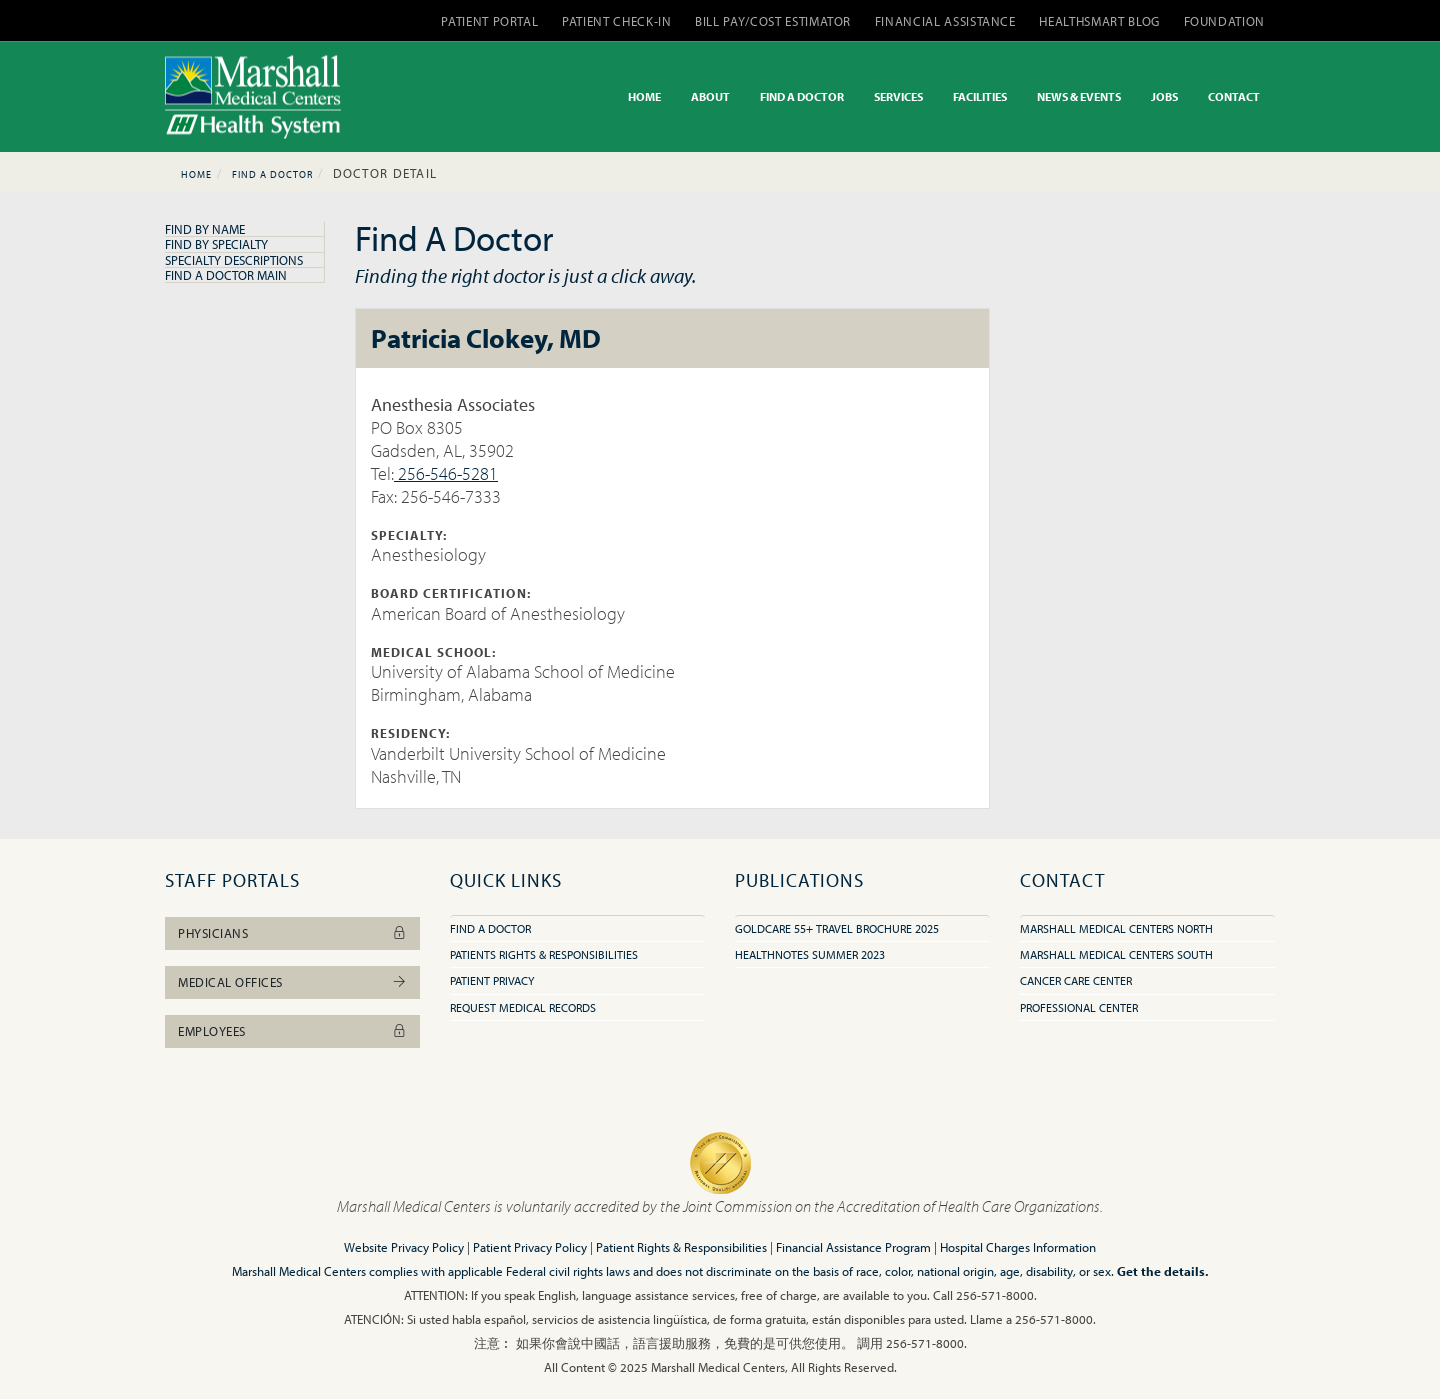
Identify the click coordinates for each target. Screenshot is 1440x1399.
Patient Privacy (492, 980)
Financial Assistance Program (853, 1247)
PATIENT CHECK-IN (616, 21)
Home (196, 174)
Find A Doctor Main (226, 275)
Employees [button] (292, 1031)
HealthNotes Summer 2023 (810, 954)
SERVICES (898, 96)
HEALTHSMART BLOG (1099, 21)
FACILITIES (980, 96)
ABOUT (710, 96)
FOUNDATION (1225, 21)
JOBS (1164, 96)
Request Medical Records (523, 1007)
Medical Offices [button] (292, 982)
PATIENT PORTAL (489, 21)
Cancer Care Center (1076, 980)
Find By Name (205, 229)
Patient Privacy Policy (530, 1247)
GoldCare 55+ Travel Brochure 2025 (837, 928)
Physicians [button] (292, 933)
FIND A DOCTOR (802, 96)
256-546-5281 (446, 473)
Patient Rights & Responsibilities (681, 1247)
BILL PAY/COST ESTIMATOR (773, 21)
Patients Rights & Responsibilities (544, 954)
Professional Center (1079, 1007)
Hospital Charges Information (1018, 1247)
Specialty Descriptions (234, 260)
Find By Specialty (216, 244)
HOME (644, 96)
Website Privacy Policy (404, 1247)
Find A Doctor (272, 174)
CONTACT (1234, 96)
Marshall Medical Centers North (1116, 928)
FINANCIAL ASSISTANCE (945, 21)
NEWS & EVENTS (1079, 96)
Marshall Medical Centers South (1116, 954)
